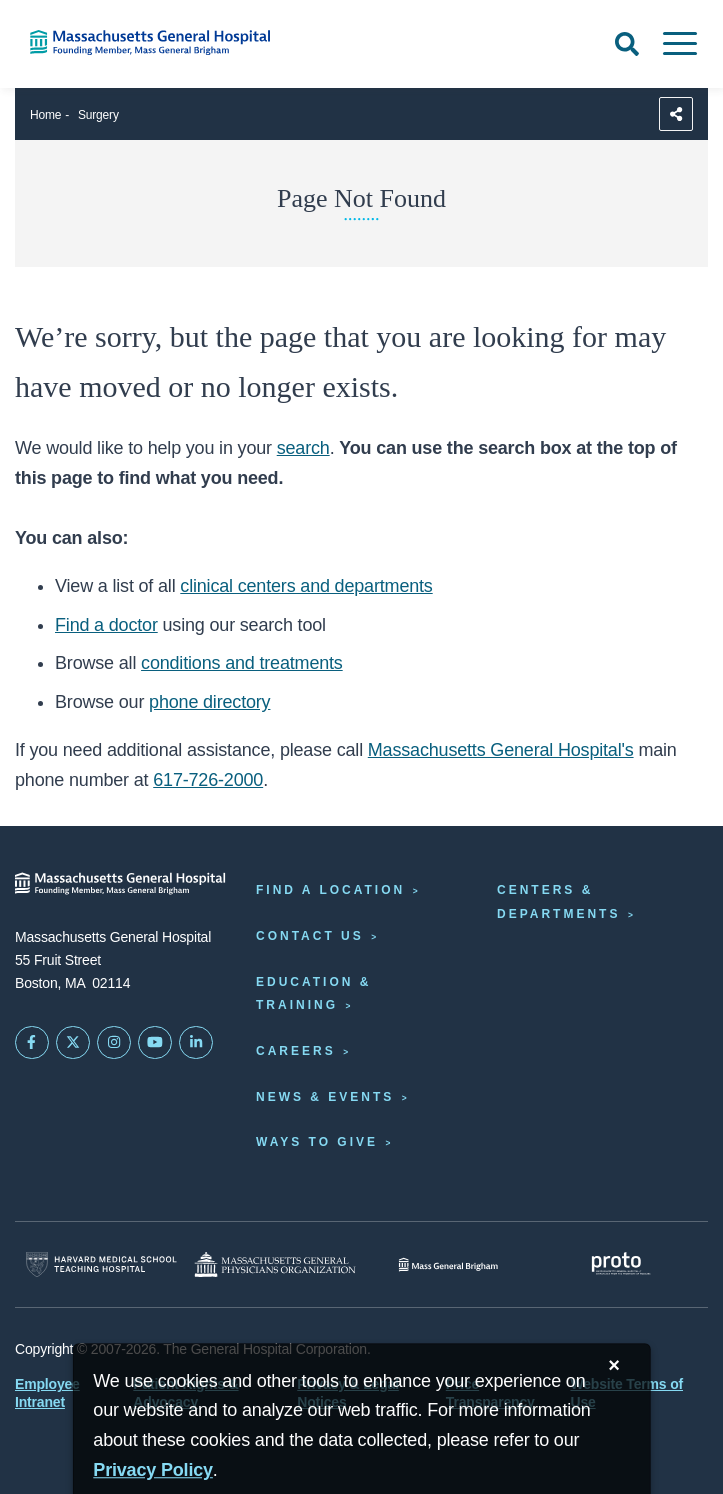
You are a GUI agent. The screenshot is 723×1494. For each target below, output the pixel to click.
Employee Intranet (47, 1393)
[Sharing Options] (676, 114)
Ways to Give (317, 1142)
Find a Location (330, 890)
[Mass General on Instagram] (114, 1043)
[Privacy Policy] (153, 1470)
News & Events (325, 1097)
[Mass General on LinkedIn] (196, 1043)
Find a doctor (106, 625)
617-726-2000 (208, 780)
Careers (296, 1051)
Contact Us (310, 936)
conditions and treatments (242, 663)
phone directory (209, 702)
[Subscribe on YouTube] (155, 1043)
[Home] (150, 42)
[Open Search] (627, 44)
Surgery (98, 115)
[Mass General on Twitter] (73, 1043)
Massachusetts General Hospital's (501, 750)
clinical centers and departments (306, 586)
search (303, 448)
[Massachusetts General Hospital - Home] (120, 883)
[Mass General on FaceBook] (32, 1043)
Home (45, 115)
